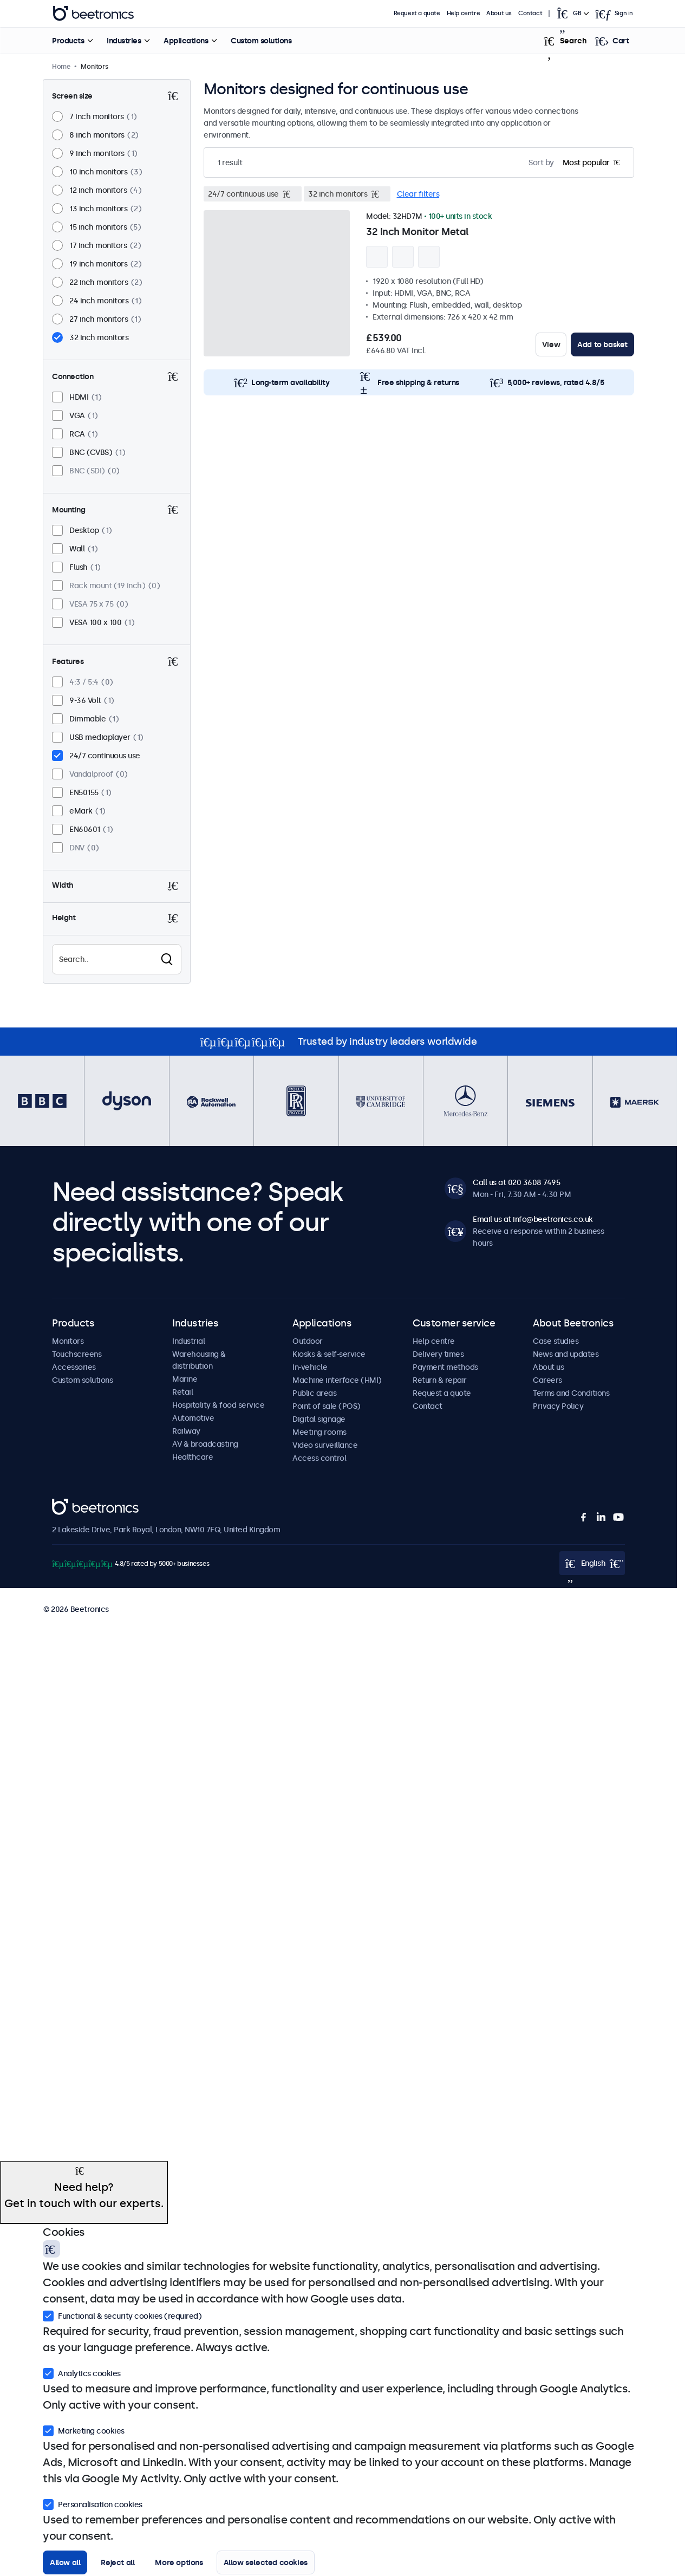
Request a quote (417, 13)
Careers (547, 1380)
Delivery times (438, 1354)
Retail (182, 1392)
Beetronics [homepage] (92, 13)
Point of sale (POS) (326, 1406)
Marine (184, 1379)
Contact (531, 13)
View (551, 344)
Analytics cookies (82, 2372)
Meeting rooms (319, 1432)
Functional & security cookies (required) (122, 2315)
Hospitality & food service (218, 1405)
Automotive (193, 1418)
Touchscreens (76, 1354)
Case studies (555, 1341)
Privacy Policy (558, 1406)
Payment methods (445, 1367)
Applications (185, 40)
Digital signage (318, 1419)
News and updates (565, 1354)
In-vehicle (309, 1367)
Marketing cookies (84, 2430)
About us (499, 13)
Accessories (74, 1367)
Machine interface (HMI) (337, 1380)
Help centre (463, 13)
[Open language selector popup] (572, 13)
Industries (123, 40)
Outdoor (307, 1341)
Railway (186, 1431)
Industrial (188, 1341)
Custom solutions (260, 40)
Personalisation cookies (92, 2503)
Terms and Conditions (571, 1393)
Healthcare (192, 1457)
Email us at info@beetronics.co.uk (533, 1219)
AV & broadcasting (205, 1444)
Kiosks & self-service (329, 1354)
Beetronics (71, 1504)
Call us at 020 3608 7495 (516, 1182)
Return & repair (440, 1380)
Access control (319, 1458)
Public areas (314, 1393)
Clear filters (418, 194)
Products (67, 40)
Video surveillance (324, 1445)
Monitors (67, 1341)
